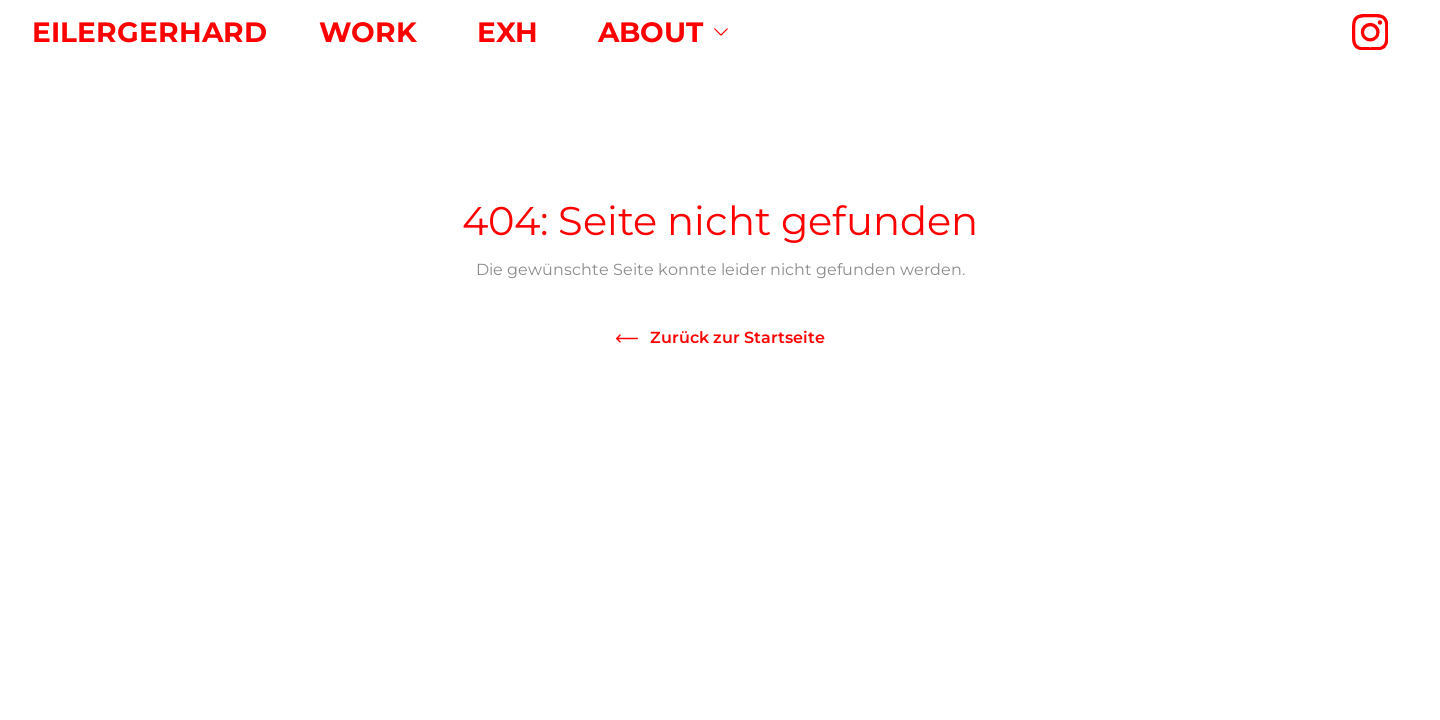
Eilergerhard (149, 32)
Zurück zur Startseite (737, 337)
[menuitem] (368, 32)
